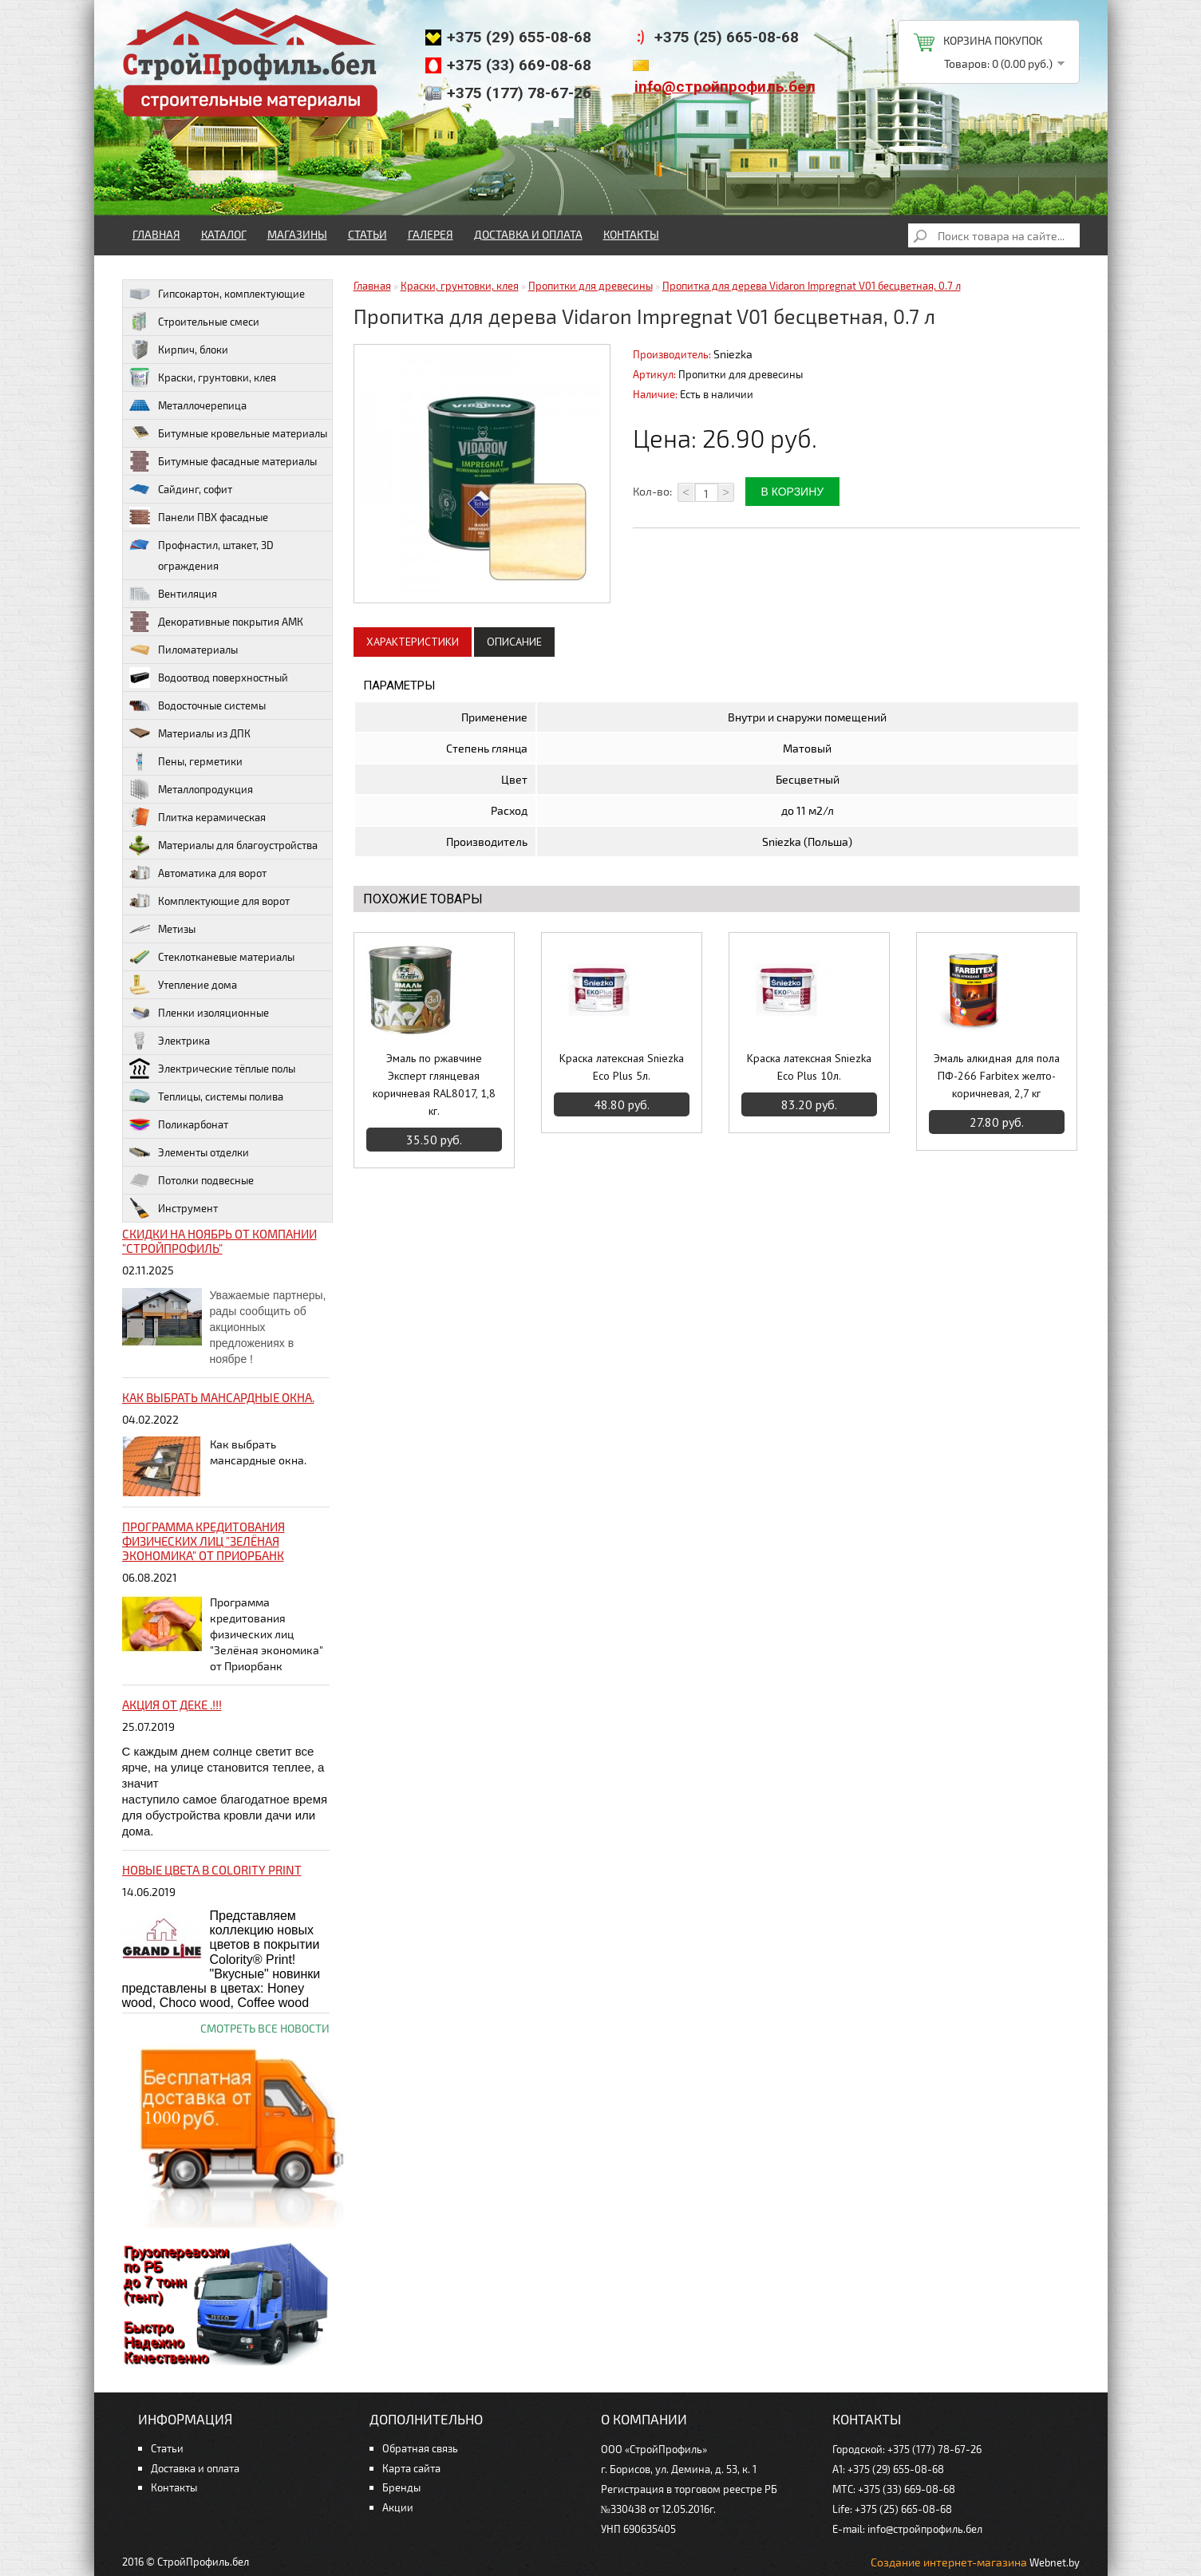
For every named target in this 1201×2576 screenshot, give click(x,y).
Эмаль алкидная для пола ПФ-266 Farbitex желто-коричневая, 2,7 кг (997, 1075)
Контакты (631, 234)
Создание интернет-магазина (949, 2562)
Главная (156, 234)
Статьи (367, 234)
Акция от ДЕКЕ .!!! (172, 1704)
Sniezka (733, 354)
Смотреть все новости (265, 2028)
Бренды (401, 2487)
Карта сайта (411, 2468)
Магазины (297, 234)
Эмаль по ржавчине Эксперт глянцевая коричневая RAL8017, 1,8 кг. (434, 1084)
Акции (397, 2507)
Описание (514, 641)
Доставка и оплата (528, 234)
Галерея (430, 234)
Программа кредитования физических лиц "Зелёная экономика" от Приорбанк (203, 1541)
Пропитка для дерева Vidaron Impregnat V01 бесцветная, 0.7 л (811, 285)
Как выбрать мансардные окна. (218, 1397)
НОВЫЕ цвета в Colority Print (212, 1870)
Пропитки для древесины (590, 285)
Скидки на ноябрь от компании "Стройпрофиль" (219, 1241)
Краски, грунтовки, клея (460, 285)
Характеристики (412, 641)
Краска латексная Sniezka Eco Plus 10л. (809, 1067)
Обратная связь (420, 2448)
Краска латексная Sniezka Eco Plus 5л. (621, 1067)
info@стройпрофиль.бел (725, 86)
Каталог (224, 234)
